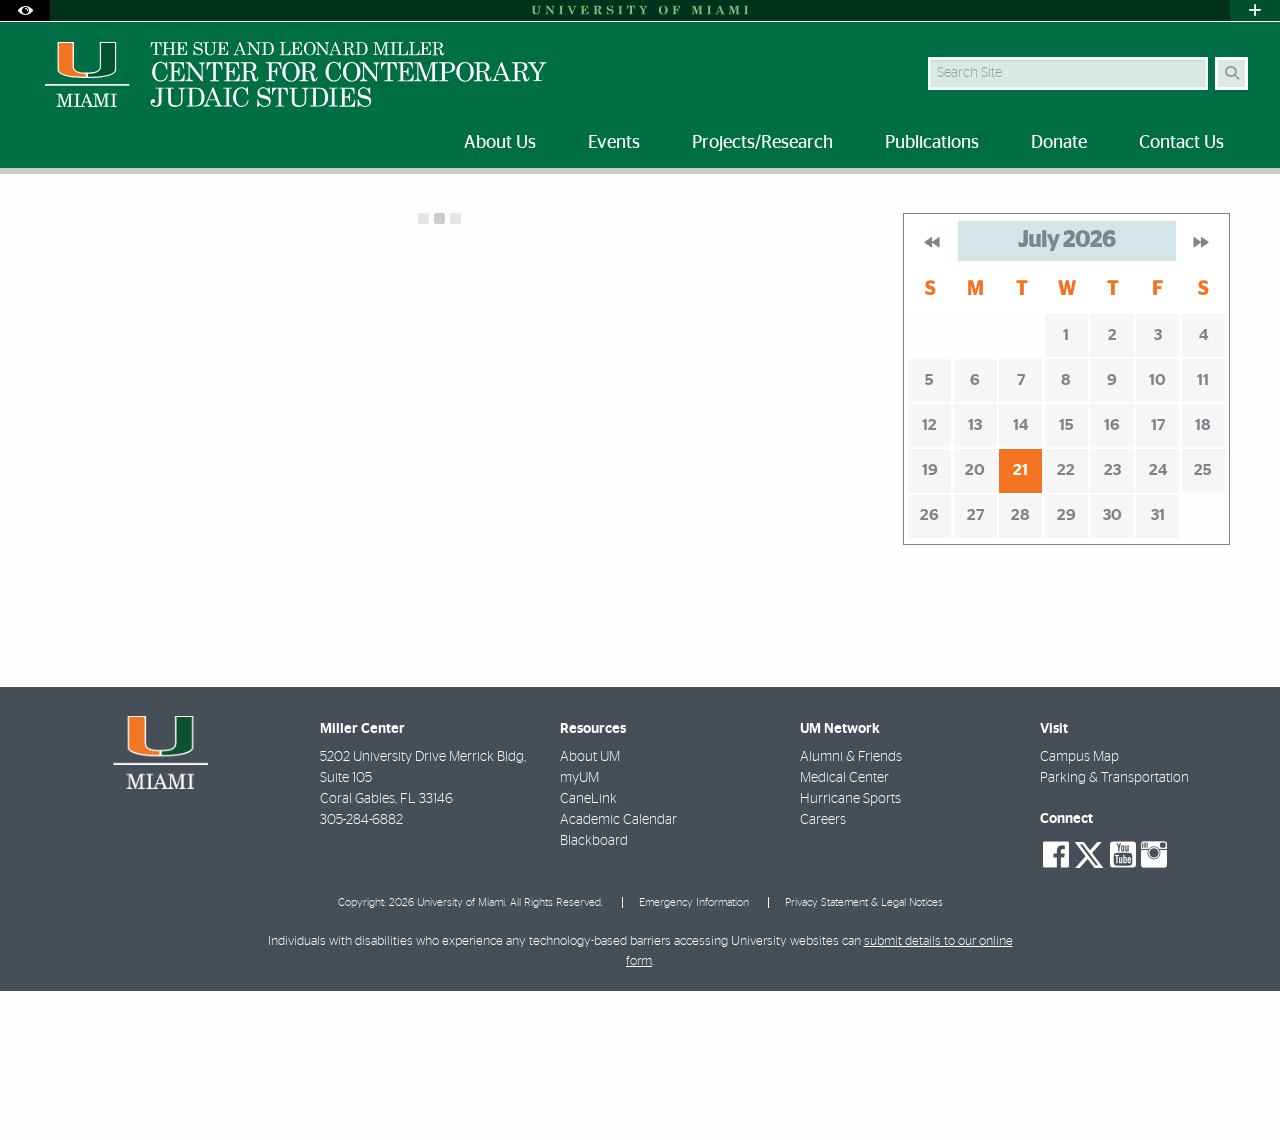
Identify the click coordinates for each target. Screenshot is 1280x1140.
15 (1066, 571)
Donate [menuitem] (1059, 143)
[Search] (1231, 73)
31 (1158, 661)
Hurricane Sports (850, 945)
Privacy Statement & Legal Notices (864, 1048)
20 (975, 616)
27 (975, 661)
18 (1203, 571)
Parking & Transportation (1114, 924)
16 (1112, 571)
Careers (823, 966)
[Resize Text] (1191, 202)
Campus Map (1079, 903)
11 (1203, 526)
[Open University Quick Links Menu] (1255, 10)
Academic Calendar (618, 966)
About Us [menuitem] (500, 143)
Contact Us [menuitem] (1181, 143)
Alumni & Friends (851, 903)
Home (42, 214)
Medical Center (844, 924)
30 (1112, 661)
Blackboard (594, 987)
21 (1020, 616)
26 (929, 661)
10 (1157, 526)
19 (930, 616)
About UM (590, 903)
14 (1020, 571)
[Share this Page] (1238, 203)
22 (1066, 616)
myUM (579, 924)
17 (1158, 571)
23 (1112, 616)
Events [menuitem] (614, 143)
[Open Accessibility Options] (25, 10)
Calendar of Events (258, 215)
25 (1203, 616)
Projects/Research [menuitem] (762, 143)
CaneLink (588, 945)
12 (929, 571)
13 (975, 571)
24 (1158, 616)
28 (1020, 661)
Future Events (130, 214)
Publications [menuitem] (932, 143)
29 (1066, 661)
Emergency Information (694, 1048)
